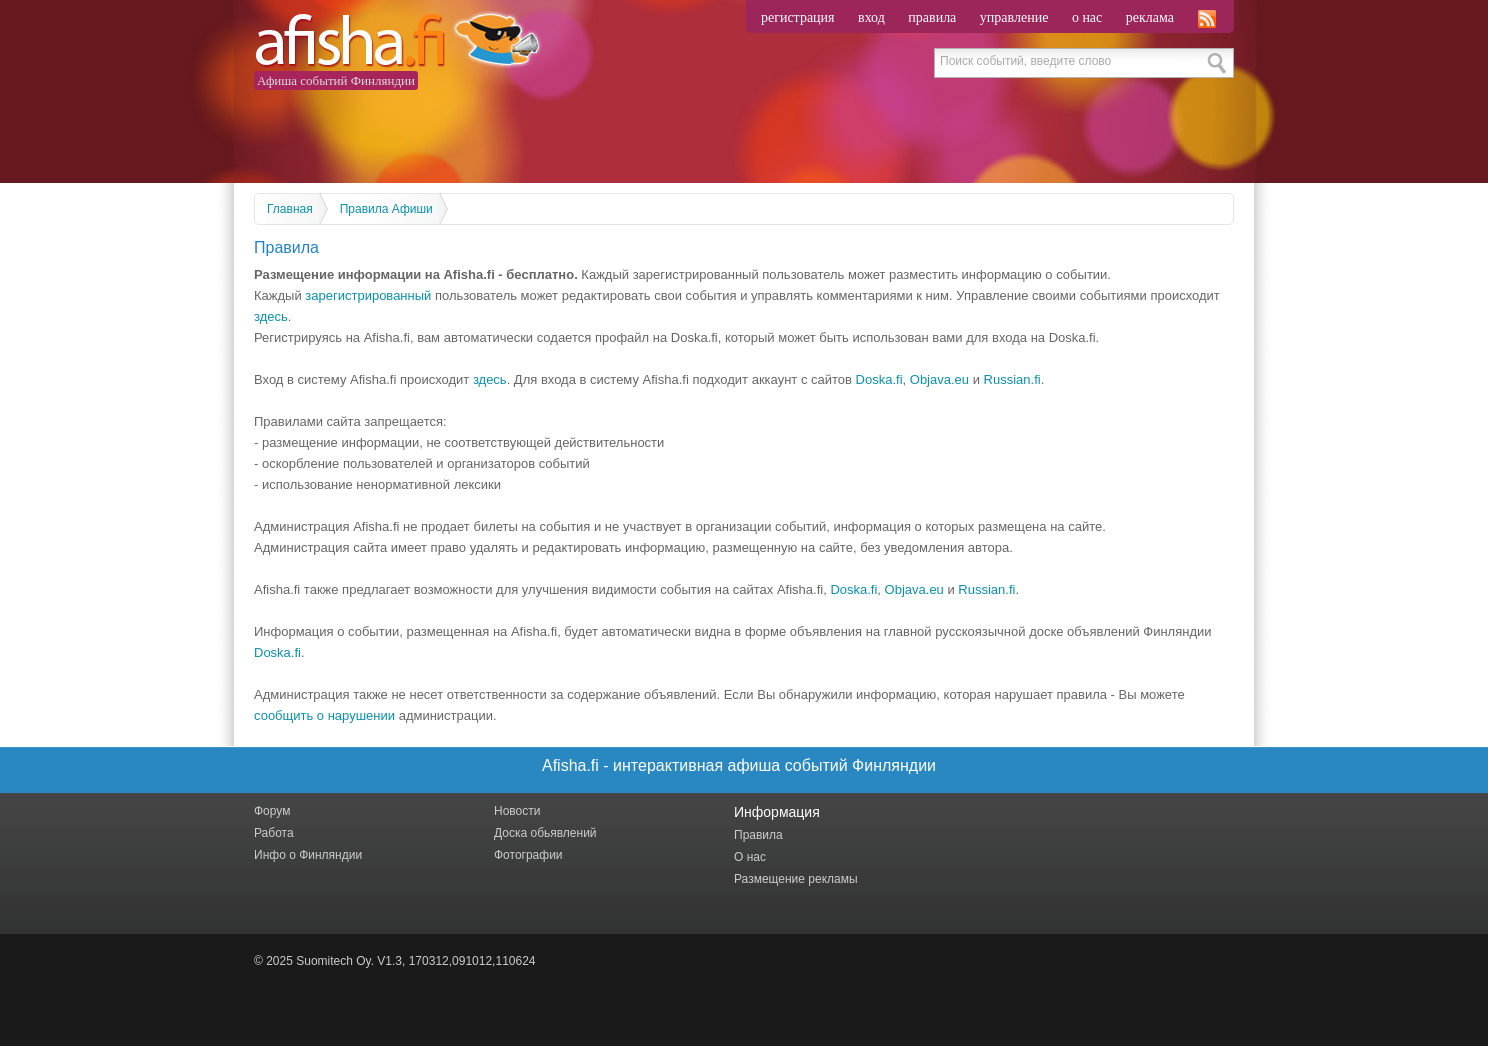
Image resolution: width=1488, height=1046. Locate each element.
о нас (1087, 17)
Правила (758, 835)
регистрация (798, 17)
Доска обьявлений (545, 833)
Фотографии (528, 855)
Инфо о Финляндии (308, 855)
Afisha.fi (397, 42)
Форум (272, 811)
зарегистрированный (368, 295)
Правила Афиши (386, 209)
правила (932, 17)
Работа (274, 833)
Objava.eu (939, 379)
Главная (290, 209)
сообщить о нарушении (324, 715)
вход (871, 17)
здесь (271, 316)
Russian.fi (1012, 379)
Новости (517, 811)
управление (1014, 17)
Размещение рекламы (796, 879)
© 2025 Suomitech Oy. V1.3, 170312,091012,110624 (395, 961)
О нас (750, 857)
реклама (1150, 17)
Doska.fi (879, 379)
